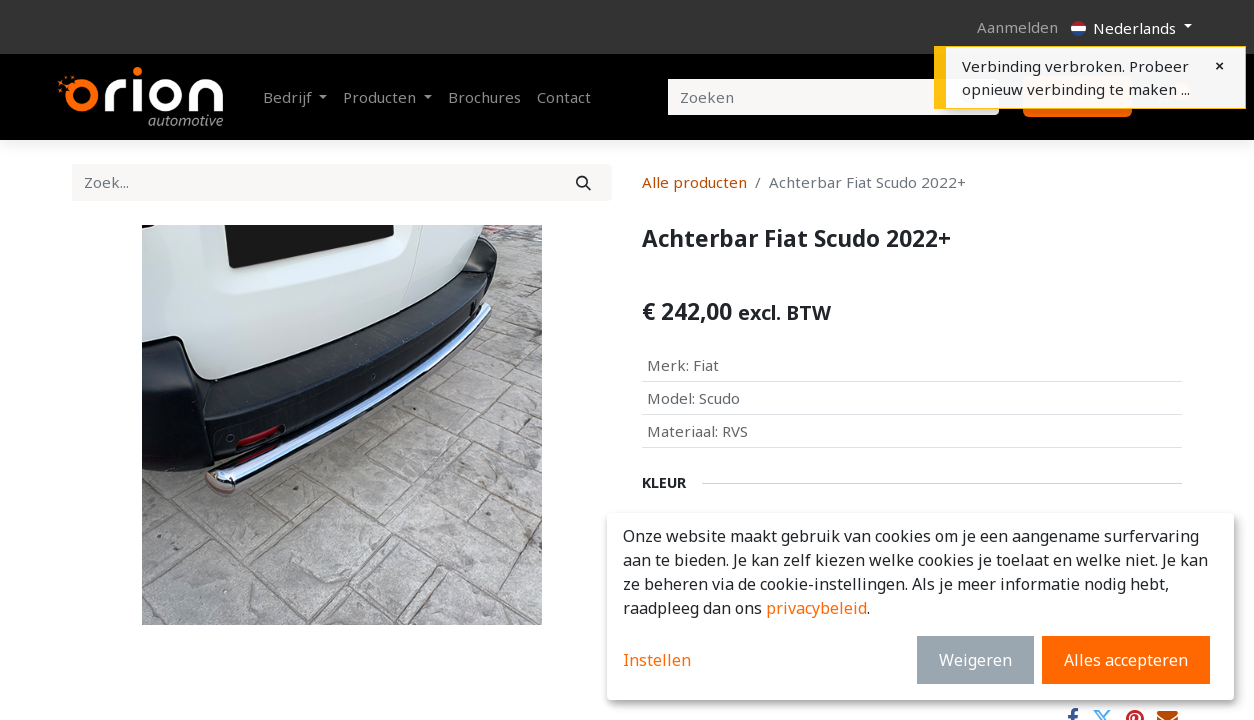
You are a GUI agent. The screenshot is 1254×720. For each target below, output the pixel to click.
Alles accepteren (1126, 660)
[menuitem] (484, 97)
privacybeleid (816, 608)
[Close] (1219, 65)
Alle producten (694, 182)
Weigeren (975, 660)
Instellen (657, 660)
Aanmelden (1017, 27)
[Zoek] (583, 182)
